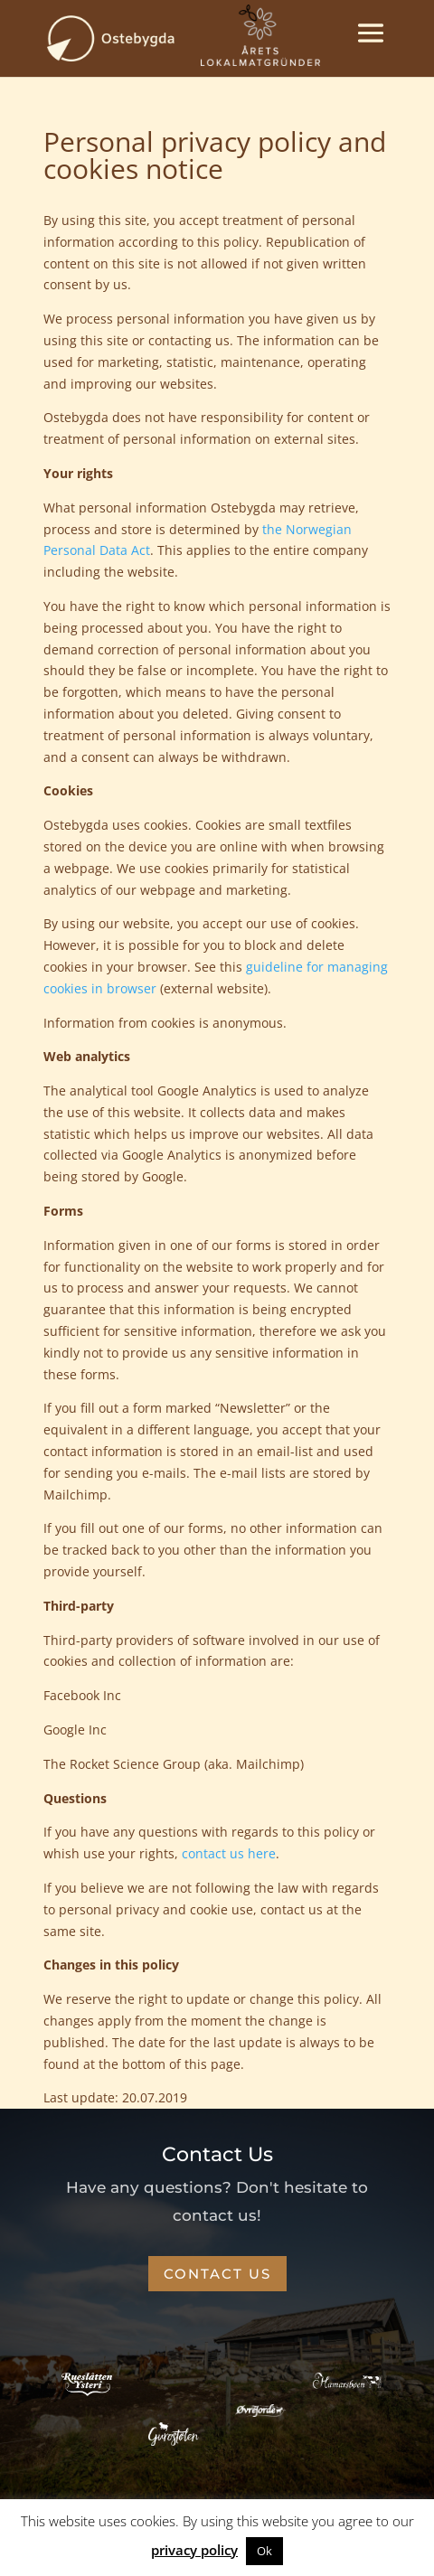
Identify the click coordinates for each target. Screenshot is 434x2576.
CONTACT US (217, 2273)
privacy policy (194, 2550)
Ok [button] (264, 2551)
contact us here (229, 1853)
